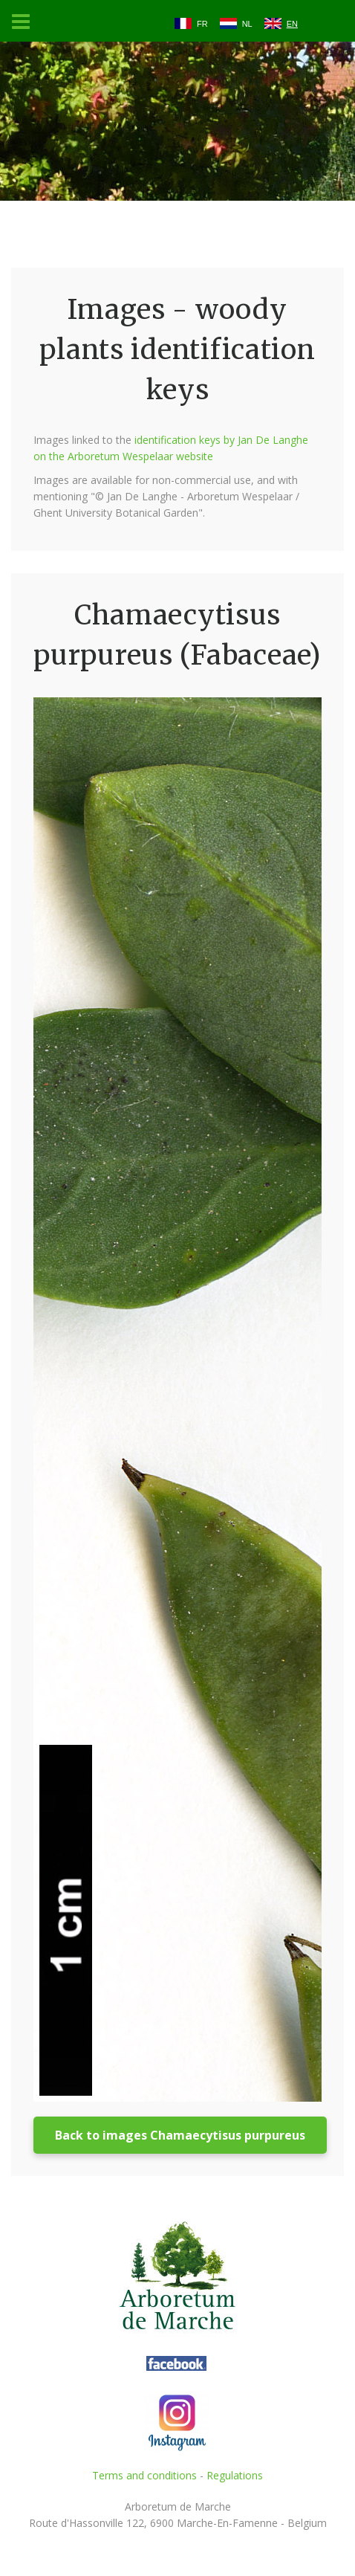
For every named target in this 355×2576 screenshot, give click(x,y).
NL (247, 23)
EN (292, 23)
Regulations (234, 2475)
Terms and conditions (144, 2475)
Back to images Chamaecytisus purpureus (180, 2135)
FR (202, 23)
